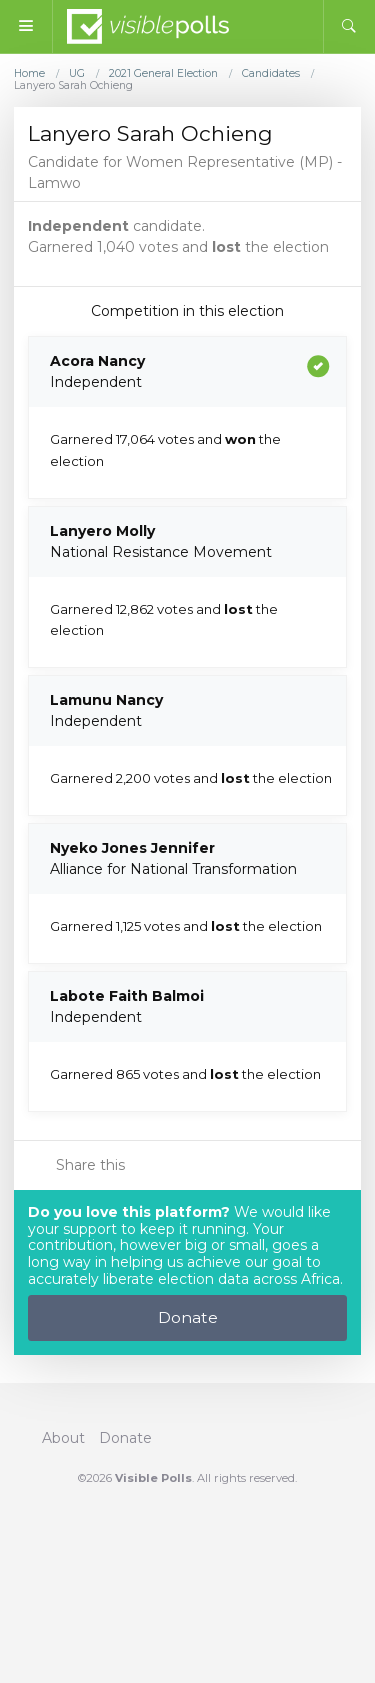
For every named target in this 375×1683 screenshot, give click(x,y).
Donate (188, 1317)
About (63, 1438)
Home (29, 74)
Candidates (271, 74)
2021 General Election (163, 74)
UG (77, 74)
